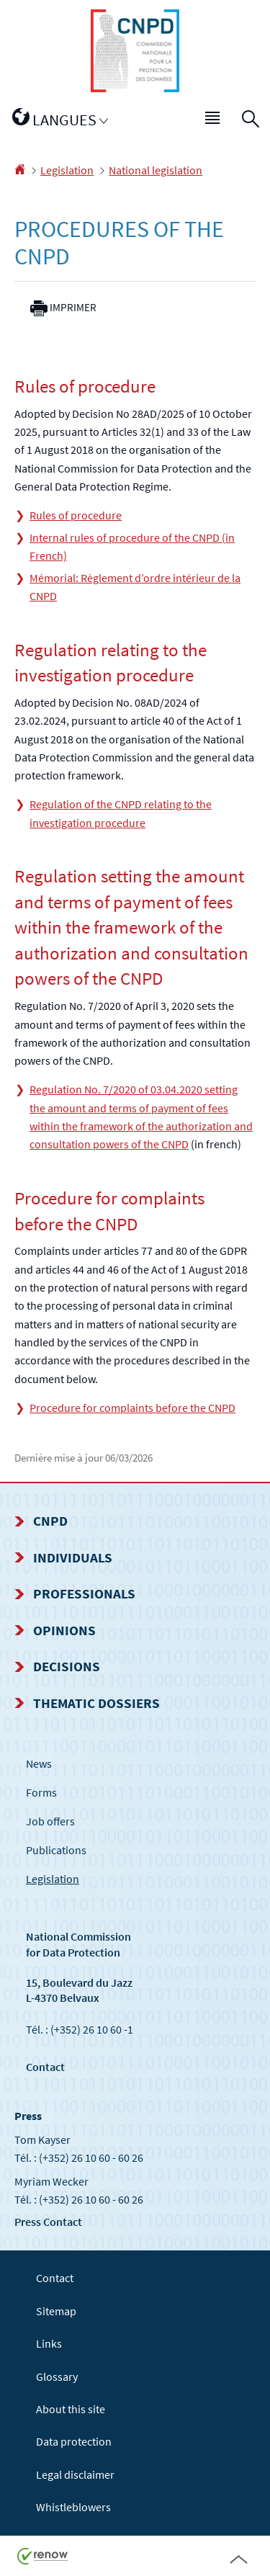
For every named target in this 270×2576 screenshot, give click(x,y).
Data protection (74, 2441)
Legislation (67, 170)
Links (49, 2343)
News (39, 1763)
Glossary (57, 2376)
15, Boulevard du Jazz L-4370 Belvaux (79, 1990)
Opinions (64, 1630)
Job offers (50, 1821)
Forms (41, 1792)
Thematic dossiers (96, 1703)
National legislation (155, 170)
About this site (70, 2409)
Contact (45, 2067)
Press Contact (48, 2221)
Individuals (72, 1557)
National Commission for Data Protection (78, 1944)
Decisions (66, 1666)
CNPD (50, 1520)
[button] (213, 120)
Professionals (84, 1593)
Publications (56, 1850)
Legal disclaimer (75, 2474)
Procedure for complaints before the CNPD (132, 1407)
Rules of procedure (76, 515)
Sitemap (56, 2311)
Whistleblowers (73, 2507)
